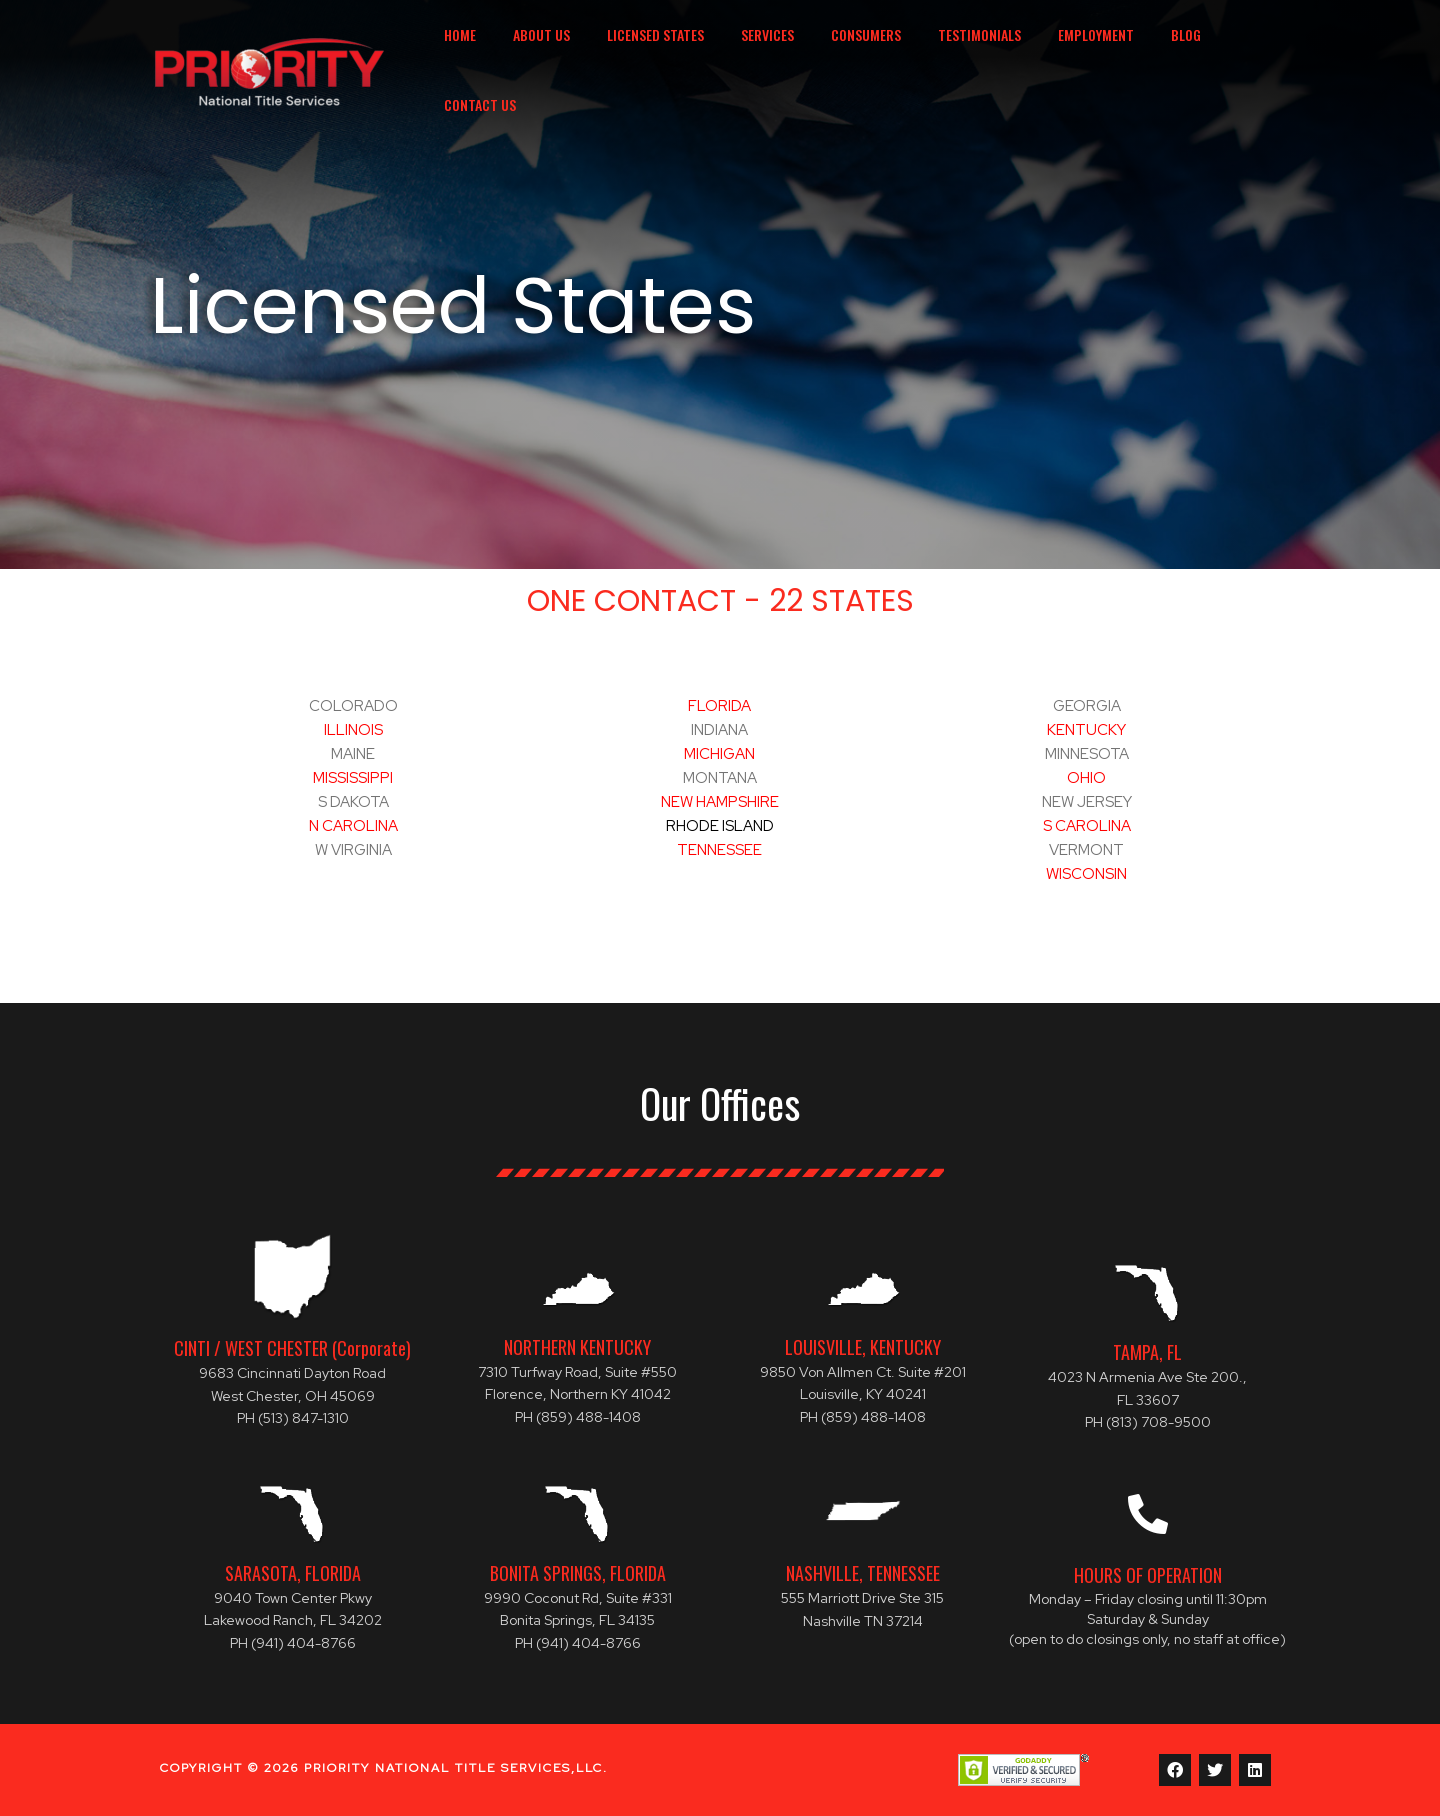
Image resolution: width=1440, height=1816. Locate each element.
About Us (570, 53)
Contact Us (1240, 53)
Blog (1161, 53)
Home (498, 53)
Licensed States (675, 53)
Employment (1080, 53)
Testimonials (972, 53)
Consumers (868, 53)
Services (778, 53)
